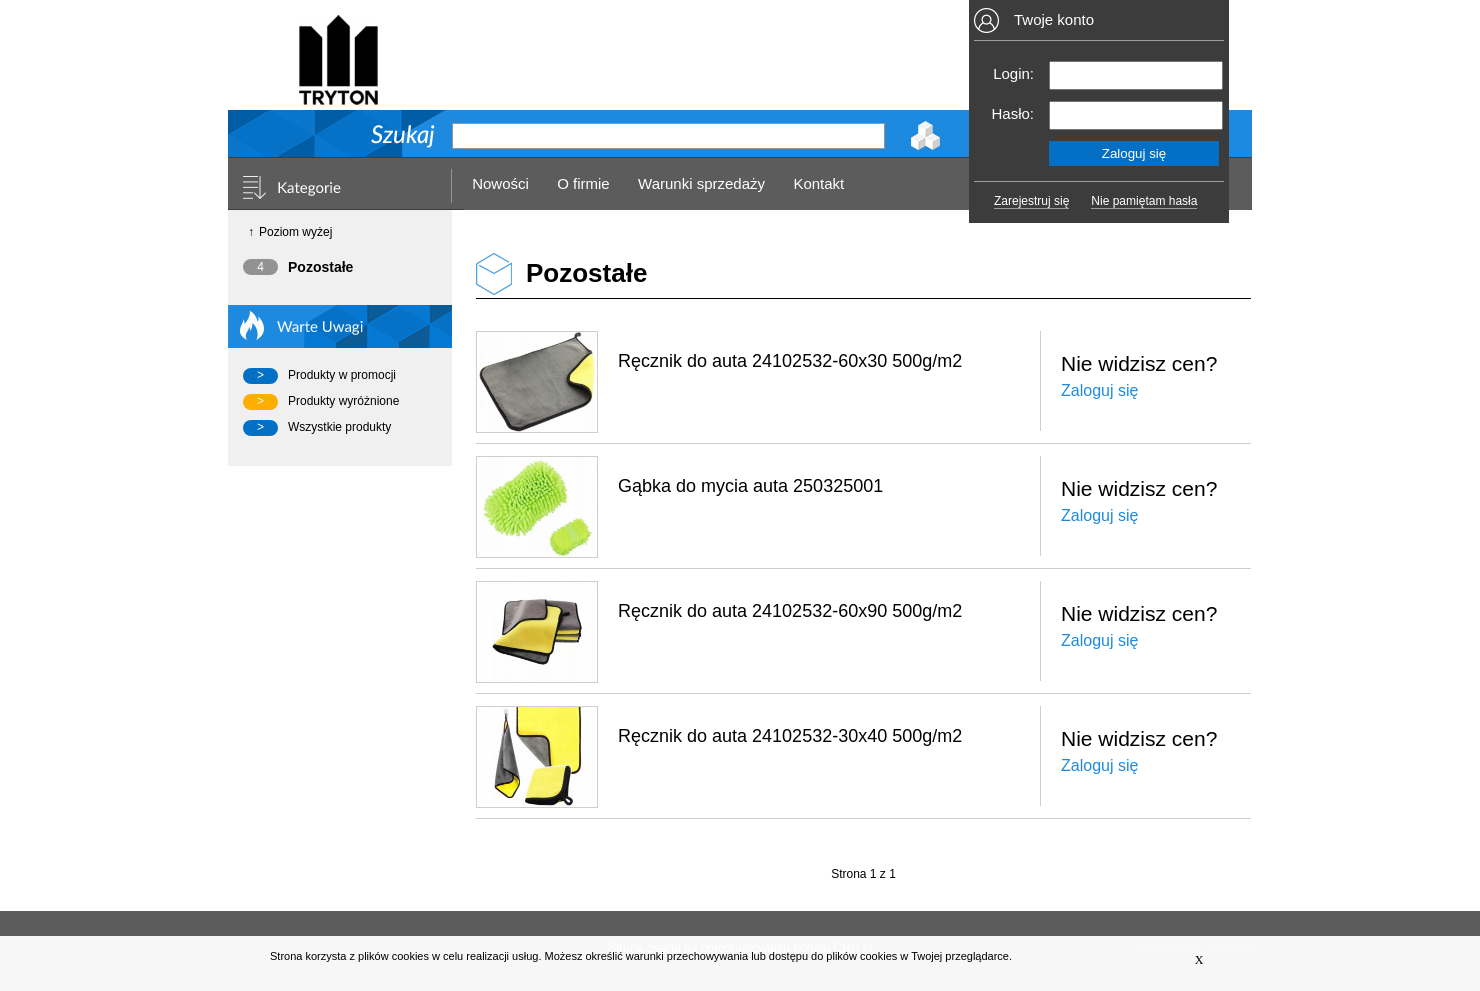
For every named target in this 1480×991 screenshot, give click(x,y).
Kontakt (818, 183)
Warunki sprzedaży (701, 183)
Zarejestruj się (1031, 201)
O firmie (583, 183)
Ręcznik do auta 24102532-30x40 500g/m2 (790, 736)
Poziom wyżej (295, 232)
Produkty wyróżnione (343, 401)
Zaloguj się (1099, 390)
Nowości (500, 183)
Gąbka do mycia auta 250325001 (750, 486)
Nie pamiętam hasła (1144, 201)
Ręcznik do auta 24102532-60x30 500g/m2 (790, 361)
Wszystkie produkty (339, 427)
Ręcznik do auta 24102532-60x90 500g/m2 (790, 611)
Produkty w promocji (342, 375)
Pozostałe (320, 267)
